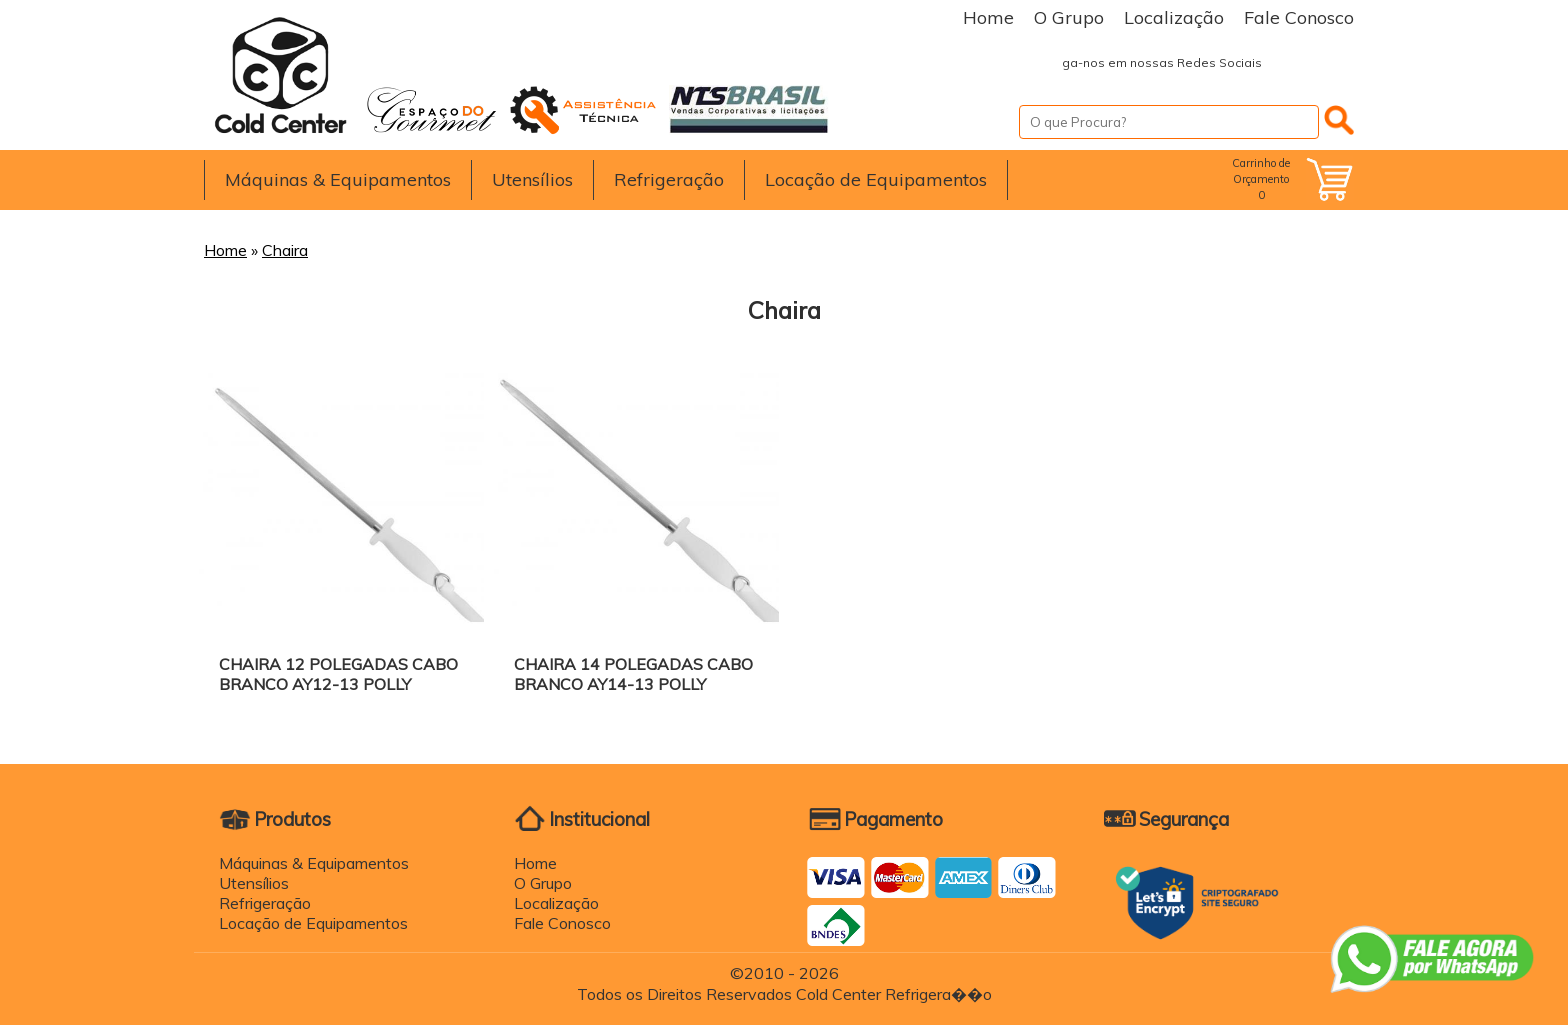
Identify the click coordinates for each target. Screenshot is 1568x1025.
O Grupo (1069, 17)
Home (988, 17)
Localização (1174, 17)
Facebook (1294, 63)
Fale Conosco (1299, 17)
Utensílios (532, 179)
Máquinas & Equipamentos (338, 179)
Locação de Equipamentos (876, 179)
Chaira (285, 250)
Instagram (1334, 63)
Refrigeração (669, 179)
